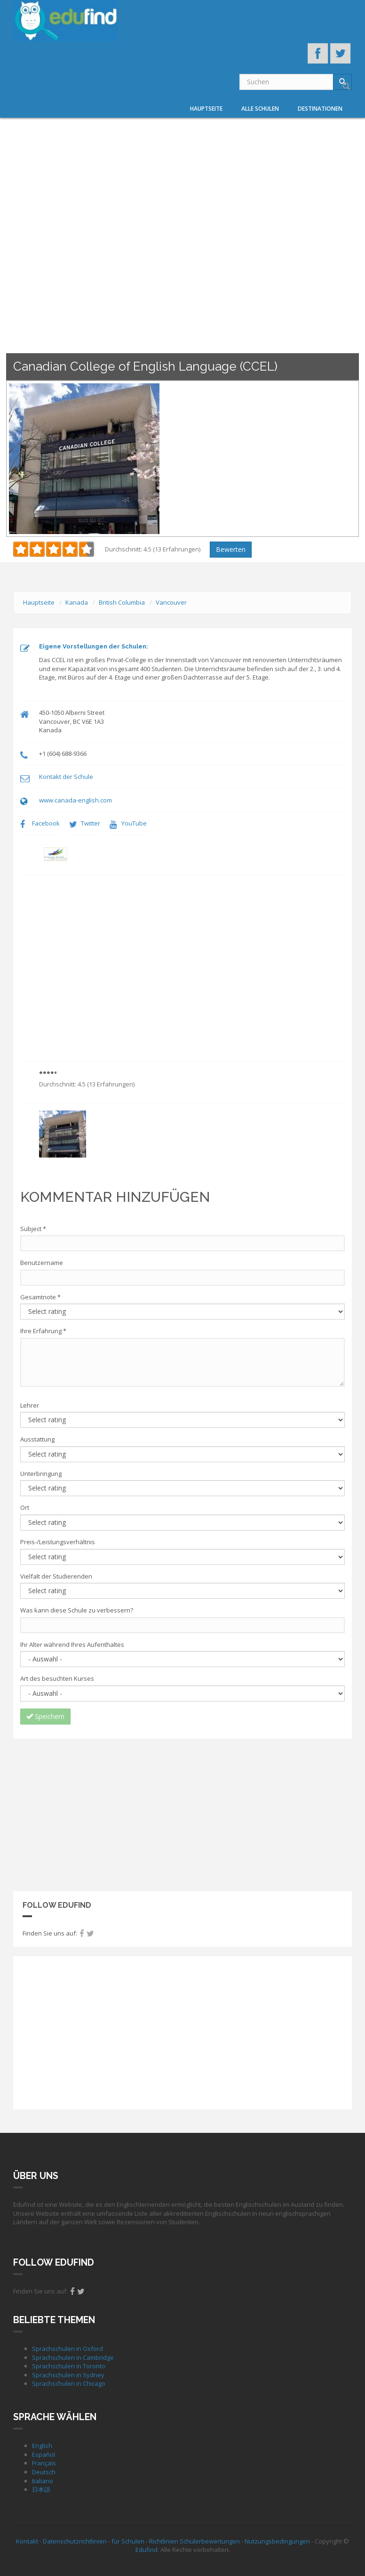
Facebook (46, 823)
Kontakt (27, 2541)
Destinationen (320, 109)
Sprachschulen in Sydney (68, 2375)
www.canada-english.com (75, 800)
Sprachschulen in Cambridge (73, 2357)
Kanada (76, 602)
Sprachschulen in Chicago (68, 2383)
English (42, 2445)
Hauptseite (206, 109)
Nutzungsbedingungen (277, 2541)
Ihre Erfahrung (43, 1331)
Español (43, 2454)
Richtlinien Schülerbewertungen (194, 2541)
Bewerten (231, 549)
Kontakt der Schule (66, 776)
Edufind (146, 2549)
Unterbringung (41, 1473)
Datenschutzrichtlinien (75, 2541)
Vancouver (171, 602)
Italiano (42, 2481)
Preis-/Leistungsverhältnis (57, 1542)
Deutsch (44, 2472)
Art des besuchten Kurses (57, 1678)
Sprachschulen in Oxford (67, 2348)
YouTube (134, 823)
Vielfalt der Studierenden (56, 1576)
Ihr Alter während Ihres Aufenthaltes (72, 1644)
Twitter (90, 823)
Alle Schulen (260, 109)
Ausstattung (37, 1439)
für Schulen (127, 2541)
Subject (33, 1228)
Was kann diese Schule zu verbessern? (76, 1610)
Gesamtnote (40, 1297)
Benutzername (41, 1262)
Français (44, 2463)
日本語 (41, 2489)
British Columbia (122, 602)
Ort (24, 1507)
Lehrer (29, 1405)
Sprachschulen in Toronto (68, 2366)
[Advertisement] (182, 1814)
